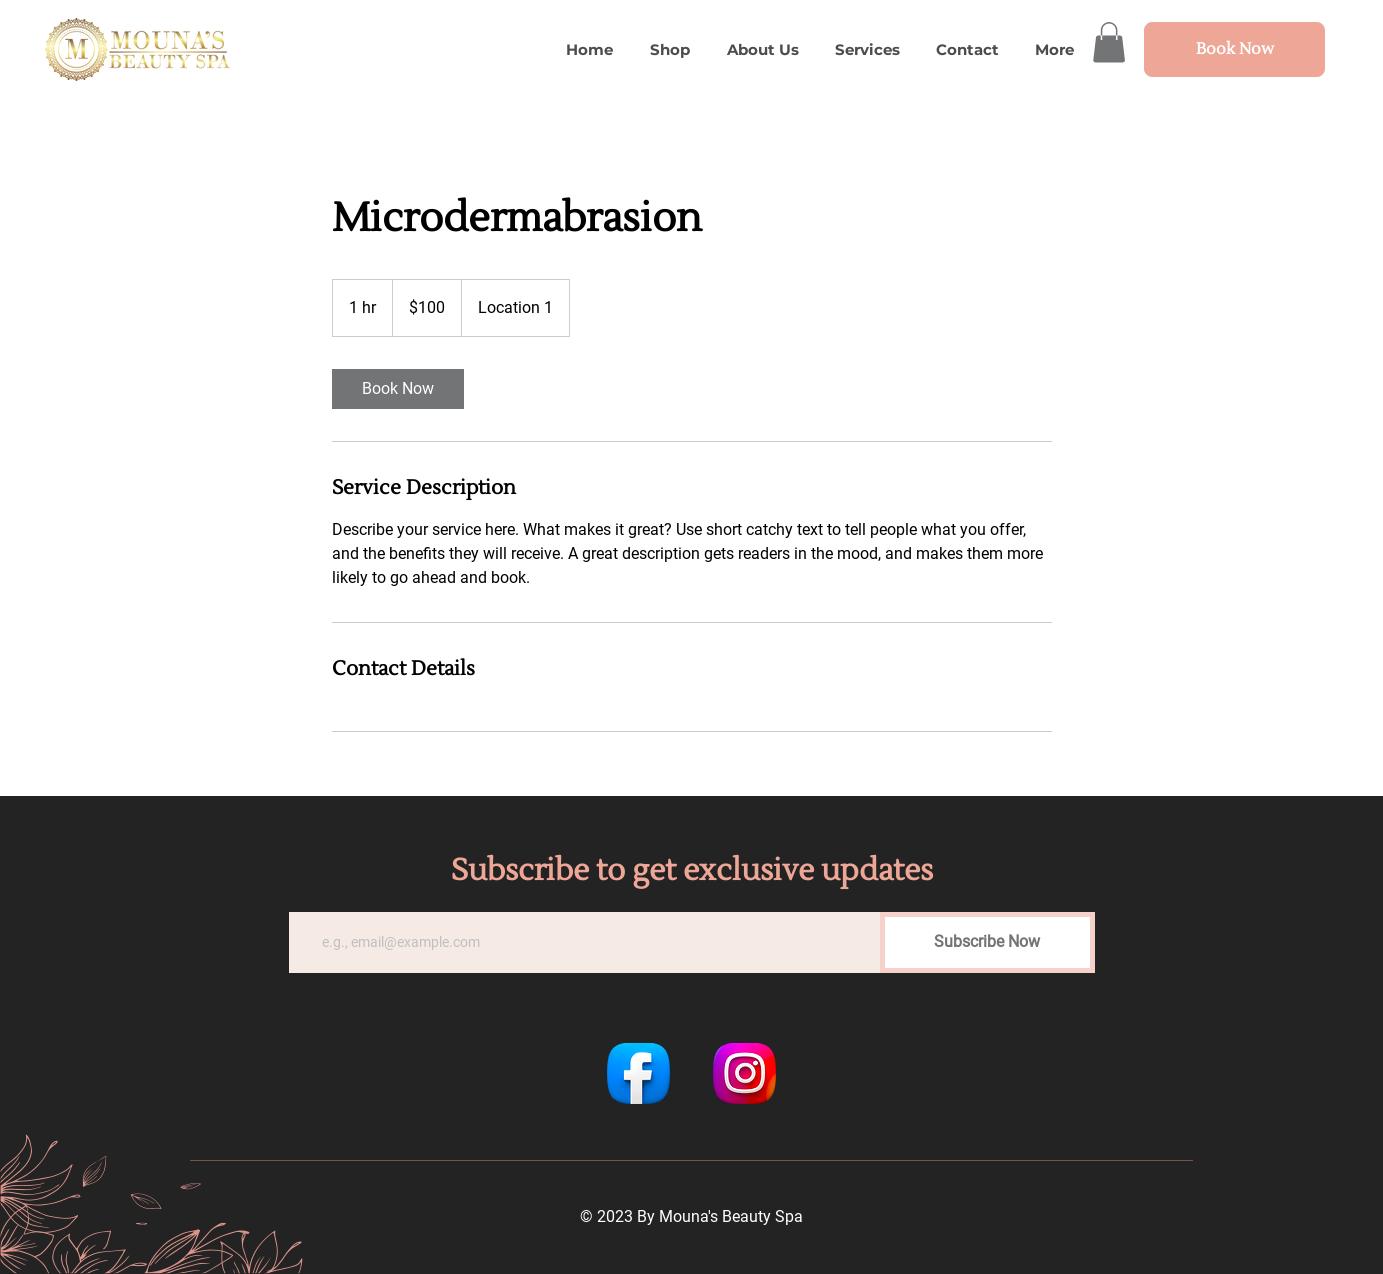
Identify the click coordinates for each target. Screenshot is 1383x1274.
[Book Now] (1234, 49)
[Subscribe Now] (987, 942)
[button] (1109, 42)
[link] (398, 389)
